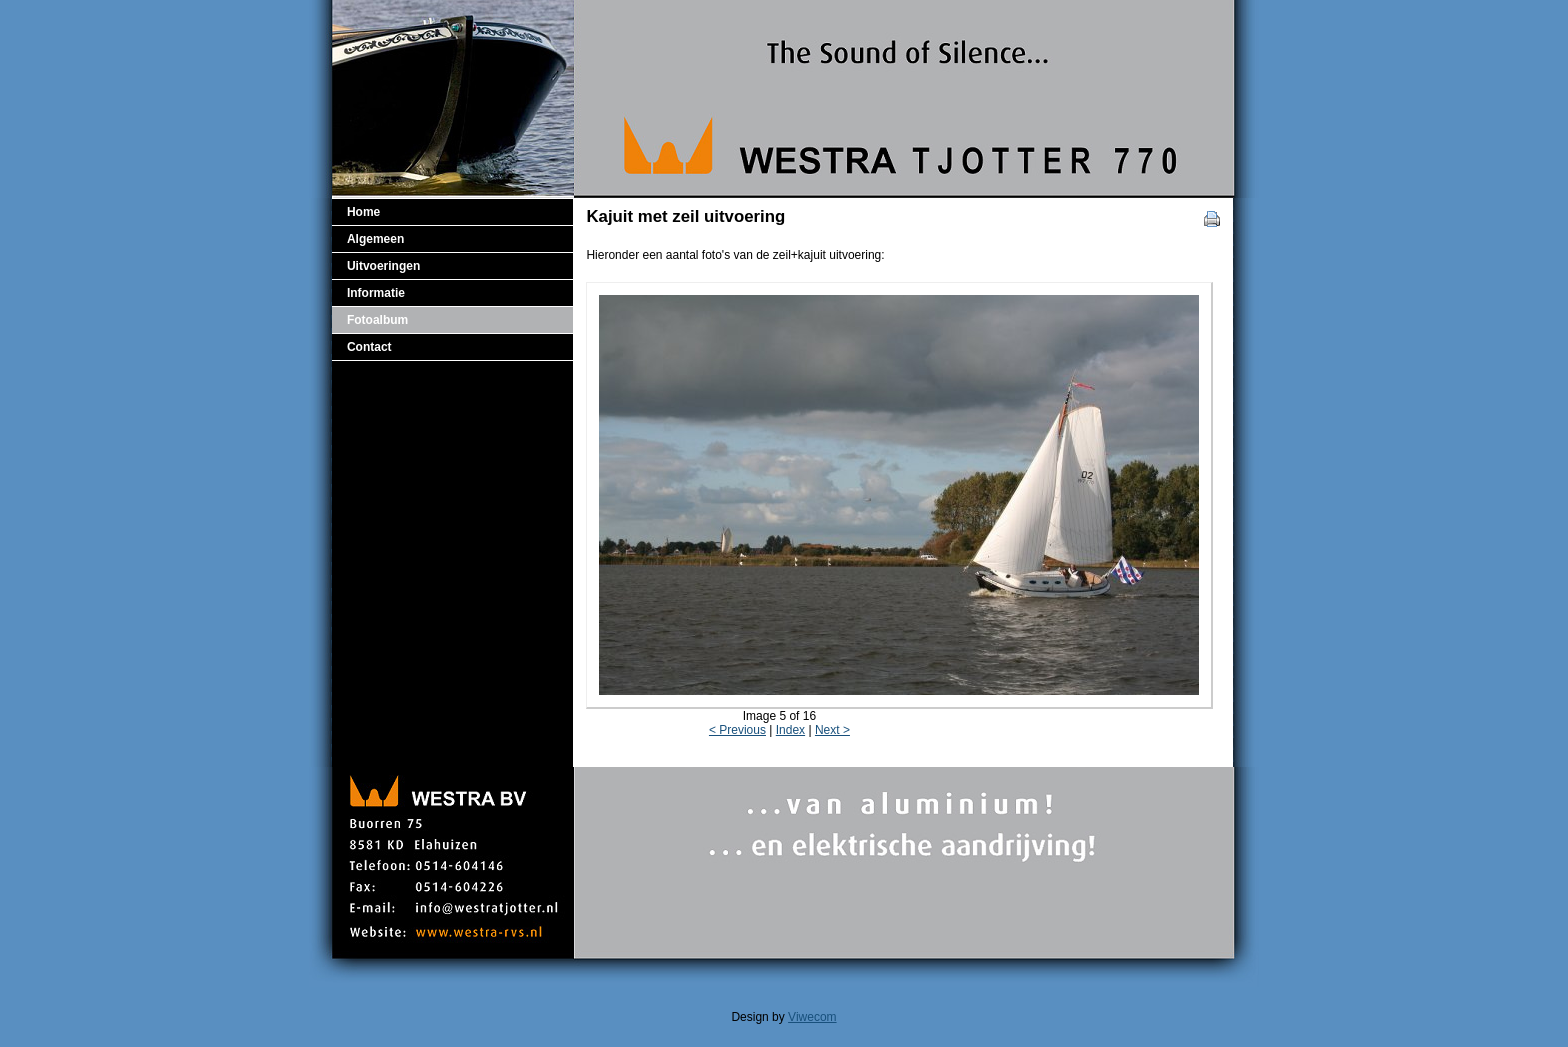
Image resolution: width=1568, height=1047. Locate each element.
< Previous (737, 730)
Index (790, 730)
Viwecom (812, 1017)
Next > (832, 730)
